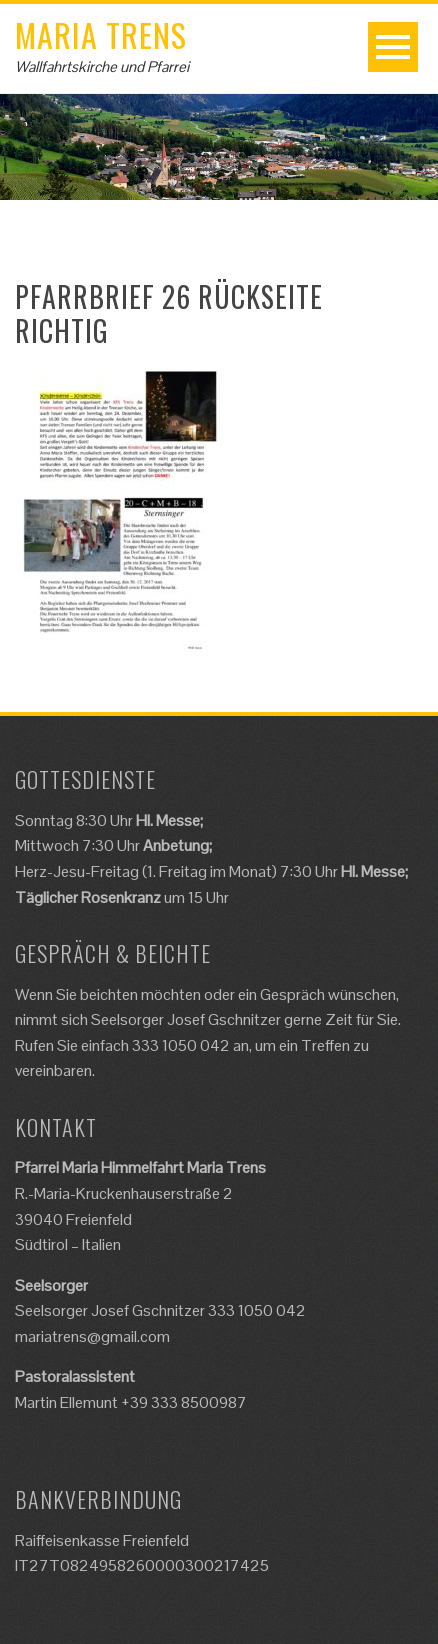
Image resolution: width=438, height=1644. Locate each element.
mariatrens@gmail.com (92, 1336)
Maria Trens (101, 34)
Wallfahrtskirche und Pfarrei (102, 66)
